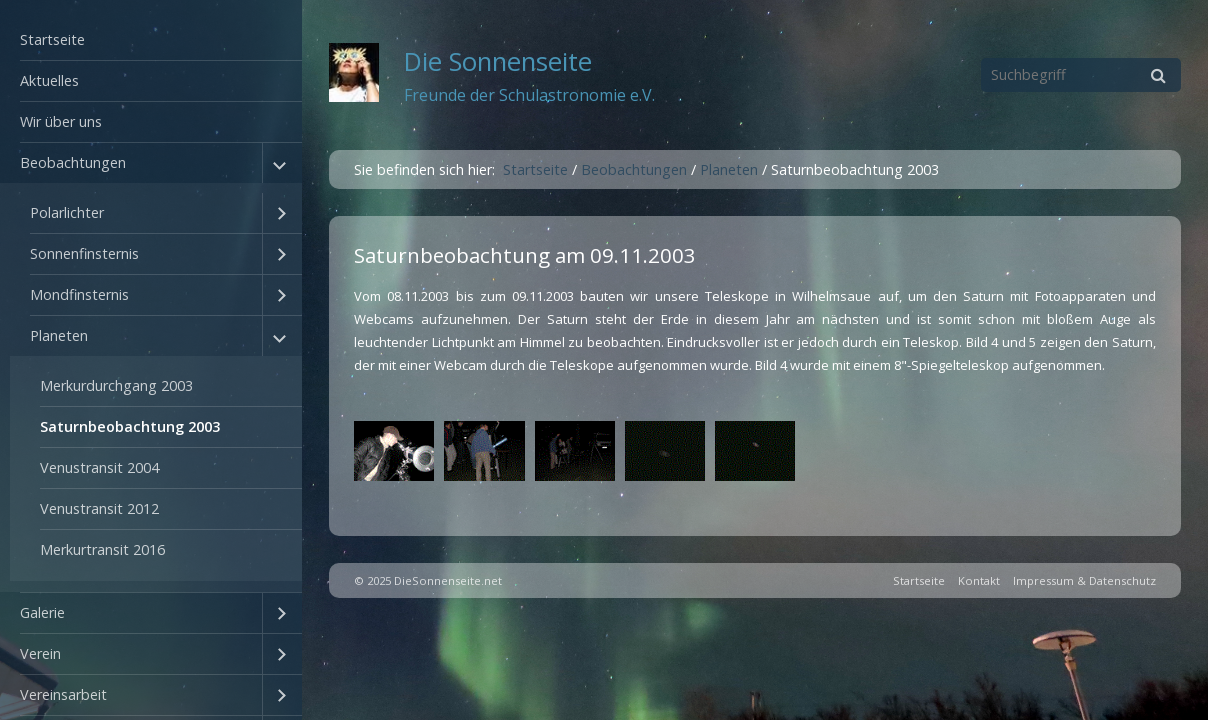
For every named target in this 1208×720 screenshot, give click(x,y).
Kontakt (979, 580)
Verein (40, 653)
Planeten (59, 335)
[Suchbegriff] (1081, 75)
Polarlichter (67, 212)
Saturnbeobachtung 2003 (130, 426)
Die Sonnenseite (498, 61)
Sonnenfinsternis (84, 253)
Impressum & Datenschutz (1084, 580)
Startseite (52, 39)
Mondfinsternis (79, 294)
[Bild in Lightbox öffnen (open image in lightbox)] (394, 451)
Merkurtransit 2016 (102, 549)
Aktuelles (49, 80)
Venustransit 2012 (99, 508)
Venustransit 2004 (99, 467)
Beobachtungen (73, 162)
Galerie (42, 612)
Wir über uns (61, 121)
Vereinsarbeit (63, 694)
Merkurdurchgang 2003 (116, 385)
